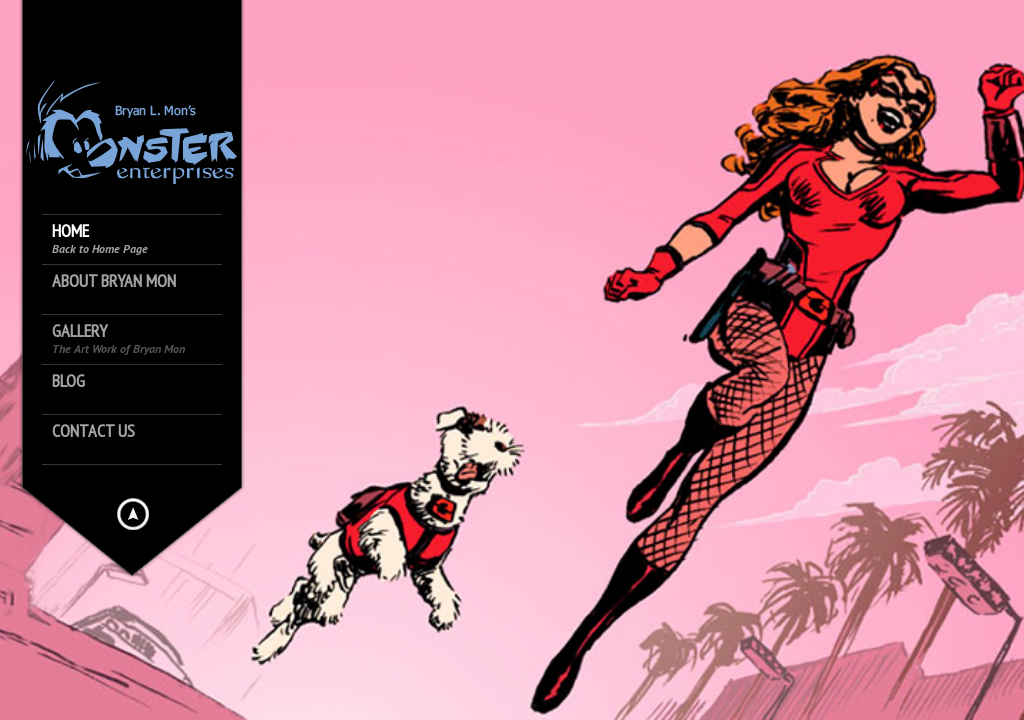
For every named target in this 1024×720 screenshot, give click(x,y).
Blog (68, 381)
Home (100, 238)
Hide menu (133, 514)
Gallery (118, 338)
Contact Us (93, 431)
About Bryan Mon (114, 281)
